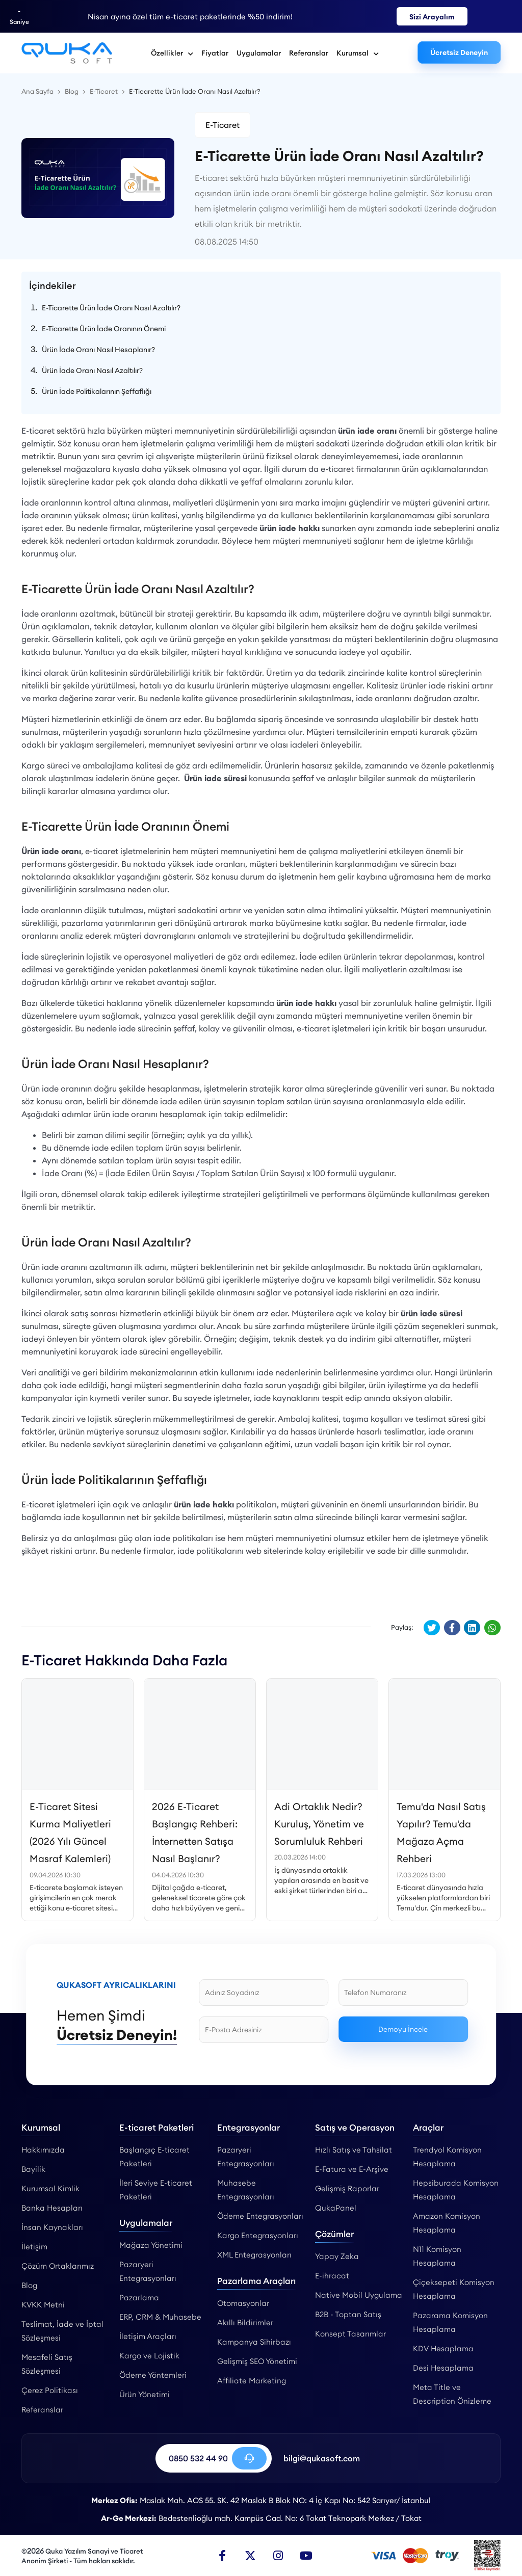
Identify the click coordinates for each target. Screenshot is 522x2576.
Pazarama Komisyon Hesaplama (450, 2322)
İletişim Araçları (147, 2336)
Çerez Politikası (49, 2390)
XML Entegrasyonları (254, 2255)
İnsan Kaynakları (52, 2227)
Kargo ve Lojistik (149, 2355)
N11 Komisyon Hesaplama (437, 2256)
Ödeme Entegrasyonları (260, 2216)
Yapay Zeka (337, 2256)
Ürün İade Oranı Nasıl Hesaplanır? (98, 349)
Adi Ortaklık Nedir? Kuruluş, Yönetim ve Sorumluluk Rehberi (319, 1823)
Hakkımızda (43, 2150)
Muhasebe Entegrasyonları (245, 2189)
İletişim (34, 2246)
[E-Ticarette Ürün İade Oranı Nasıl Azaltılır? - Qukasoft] (66, 53)
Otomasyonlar (243, 2303)
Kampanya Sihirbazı (254, 2342)
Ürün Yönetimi (144, 2394)
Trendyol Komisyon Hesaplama (447, 2156)
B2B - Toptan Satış (348, 2314)
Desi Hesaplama (443, 2368)
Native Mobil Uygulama (358, 2295)
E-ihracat (332, 2275)
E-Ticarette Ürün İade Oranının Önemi (104, 328)
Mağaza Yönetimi (150, 2245)
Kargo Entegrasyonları (257, 2235)
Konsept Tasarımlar (350, 2334)
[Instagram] (278, 2555)
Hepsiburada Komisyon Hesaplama (456, 2189)
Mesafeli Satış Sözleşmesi (46, 2364)
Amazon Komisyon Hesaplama (446, 2223)
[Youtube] (306, 2555)
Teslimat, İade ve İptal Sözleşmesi (62, 2331)
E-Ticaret (222, 125)
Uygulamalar (259, 53)
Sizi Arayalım (432, 16)
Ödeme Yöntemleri (153, 2375)
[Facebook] (222, 2555)
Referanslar (308, 53)
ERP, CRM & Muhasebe (160, 2317)
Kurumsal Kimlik (50, 2188)
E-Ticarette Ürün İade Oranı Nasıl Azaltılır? (111, 307)
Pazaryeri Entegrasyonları (147, 2271)
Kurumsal (357, 53)
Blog (29, 2285)
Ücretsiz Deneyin (459, 52)
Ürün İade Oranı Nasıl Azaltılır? (92, 370)
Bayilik (33, 2169)
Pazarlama (139, 2297)
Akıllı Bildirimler (245, 2322)
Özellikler (172, 53)
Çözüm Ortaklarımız (57, 2266)
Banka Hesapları (52, 2208)
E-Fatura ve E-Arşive (351, 2169)
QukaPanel (335, 2208)
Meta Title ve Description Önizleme (452, 2394)
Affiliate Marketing (251, 2380)
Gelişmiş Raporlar (347, 2188)
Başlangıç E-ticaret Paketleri (154, 2156)
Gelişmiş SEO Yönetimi (257, 2361)
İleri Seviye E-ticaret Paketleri (155, 2189)
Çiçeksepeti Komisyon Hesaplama (453, 2289)
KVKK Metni (43, 2304)
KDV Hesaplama (443, 2348)
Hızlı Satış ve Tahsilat (353, 2150)
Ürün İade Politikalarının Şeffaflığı (96, 391)
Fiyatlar (214, 53)
